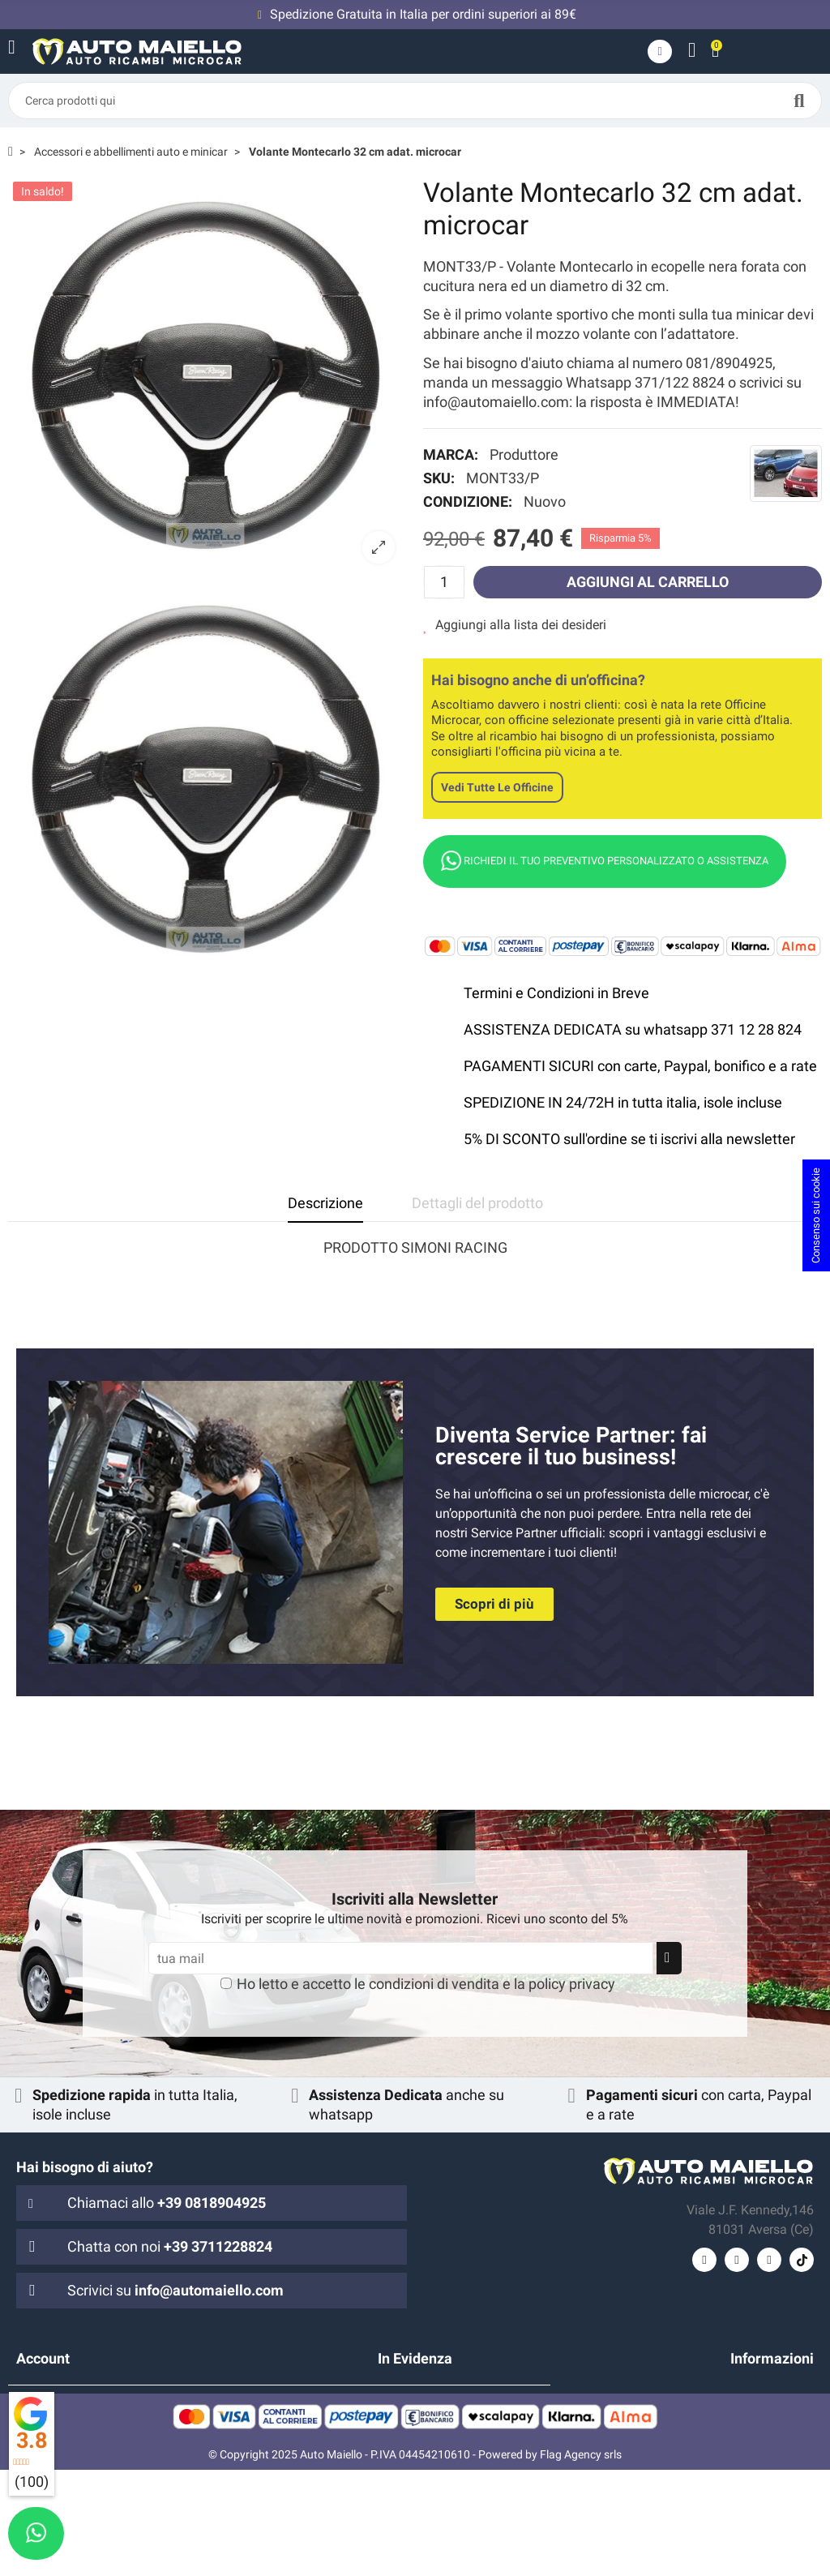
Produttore (524, 454)
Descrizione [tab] (325, 1202)
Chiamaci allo (166, 2202)
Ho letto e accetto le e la (426, 1983)
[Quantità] (444, 582)
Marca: (450, 454)
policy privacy (571, 1983)
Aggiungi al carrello (648, 581)
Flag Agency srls (581, 2560)
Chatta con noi (169, 2246)
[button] (494, 1604)
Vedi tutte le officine (497, 787)
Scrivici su (175, 2290)
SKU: (439, 477)
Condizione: (467, 501)
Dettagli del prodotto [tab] (477, 1202)
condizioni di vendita (434, 1983)
